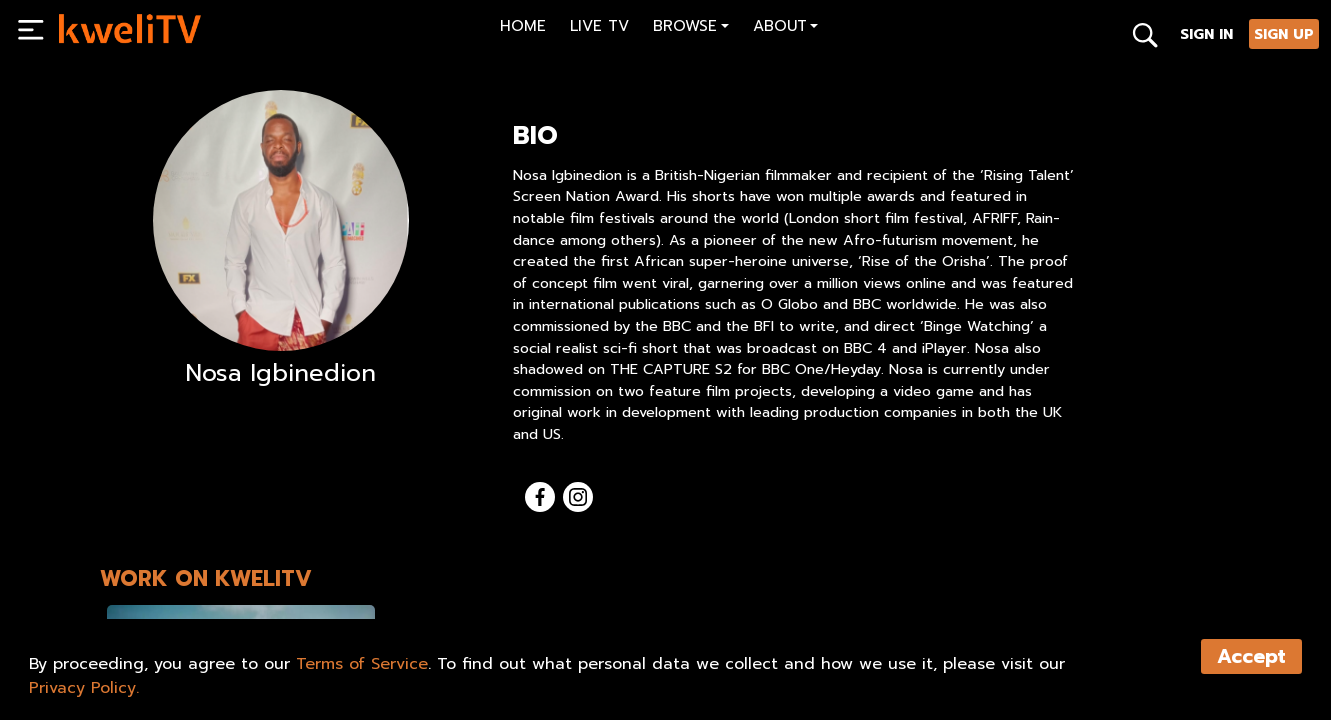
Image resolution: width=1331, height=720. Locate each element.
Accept (1251, 656)
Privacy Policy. (84, 688)
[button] (691, 28)
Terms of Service (362, 664)
